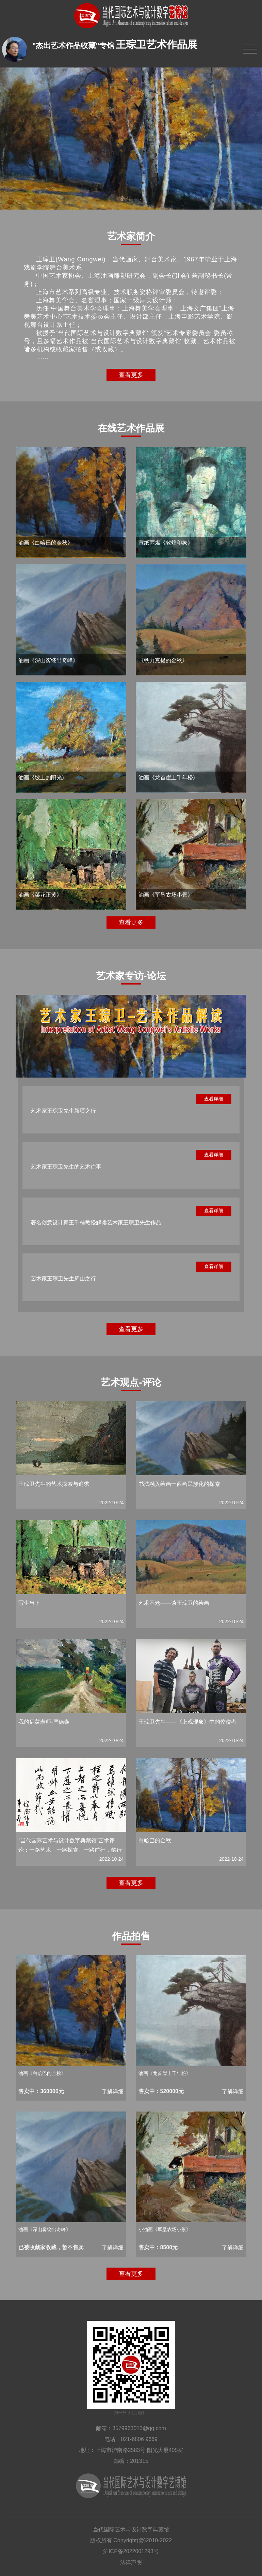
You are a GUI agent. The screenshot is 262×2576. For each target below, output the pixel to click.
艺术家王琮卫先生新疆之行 (63, 1111)
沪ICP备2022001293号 (131, 2551)
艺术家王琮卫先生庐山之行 (63, 1278)
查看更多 (131, 374)
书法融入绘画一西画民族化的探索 (179, 1484)
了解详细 (113, 2091)
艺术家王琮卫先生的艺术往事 (66, 1167)
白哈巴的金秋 (154, 1840)
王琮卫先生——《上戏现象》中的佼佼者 (187, 1722)
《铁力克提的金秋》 (162, 660)
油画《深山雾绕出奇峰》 (48, 660)
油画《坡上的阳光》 (42, 777)
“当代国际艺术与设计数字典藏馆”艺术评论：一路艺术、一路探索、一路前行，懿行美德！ (70, 1850)
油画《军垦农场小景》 (165, 895)
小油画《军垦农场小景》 (164, 2229)
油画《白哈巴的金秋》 (45, 543)
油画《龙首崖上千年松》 (168, 777)
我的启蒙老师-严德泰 (43, 1722)
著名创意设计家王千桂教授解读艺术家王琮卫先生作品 (96, 1222)
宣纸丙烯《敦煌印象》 (165, 543)
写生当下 (29, 1603)
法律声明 (131, 2562)
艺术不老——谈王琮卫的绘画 (173, 1603)
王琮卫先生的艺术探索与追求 (53, 1484)
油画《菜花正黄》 (40, 895)
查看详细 (213, 1098)
